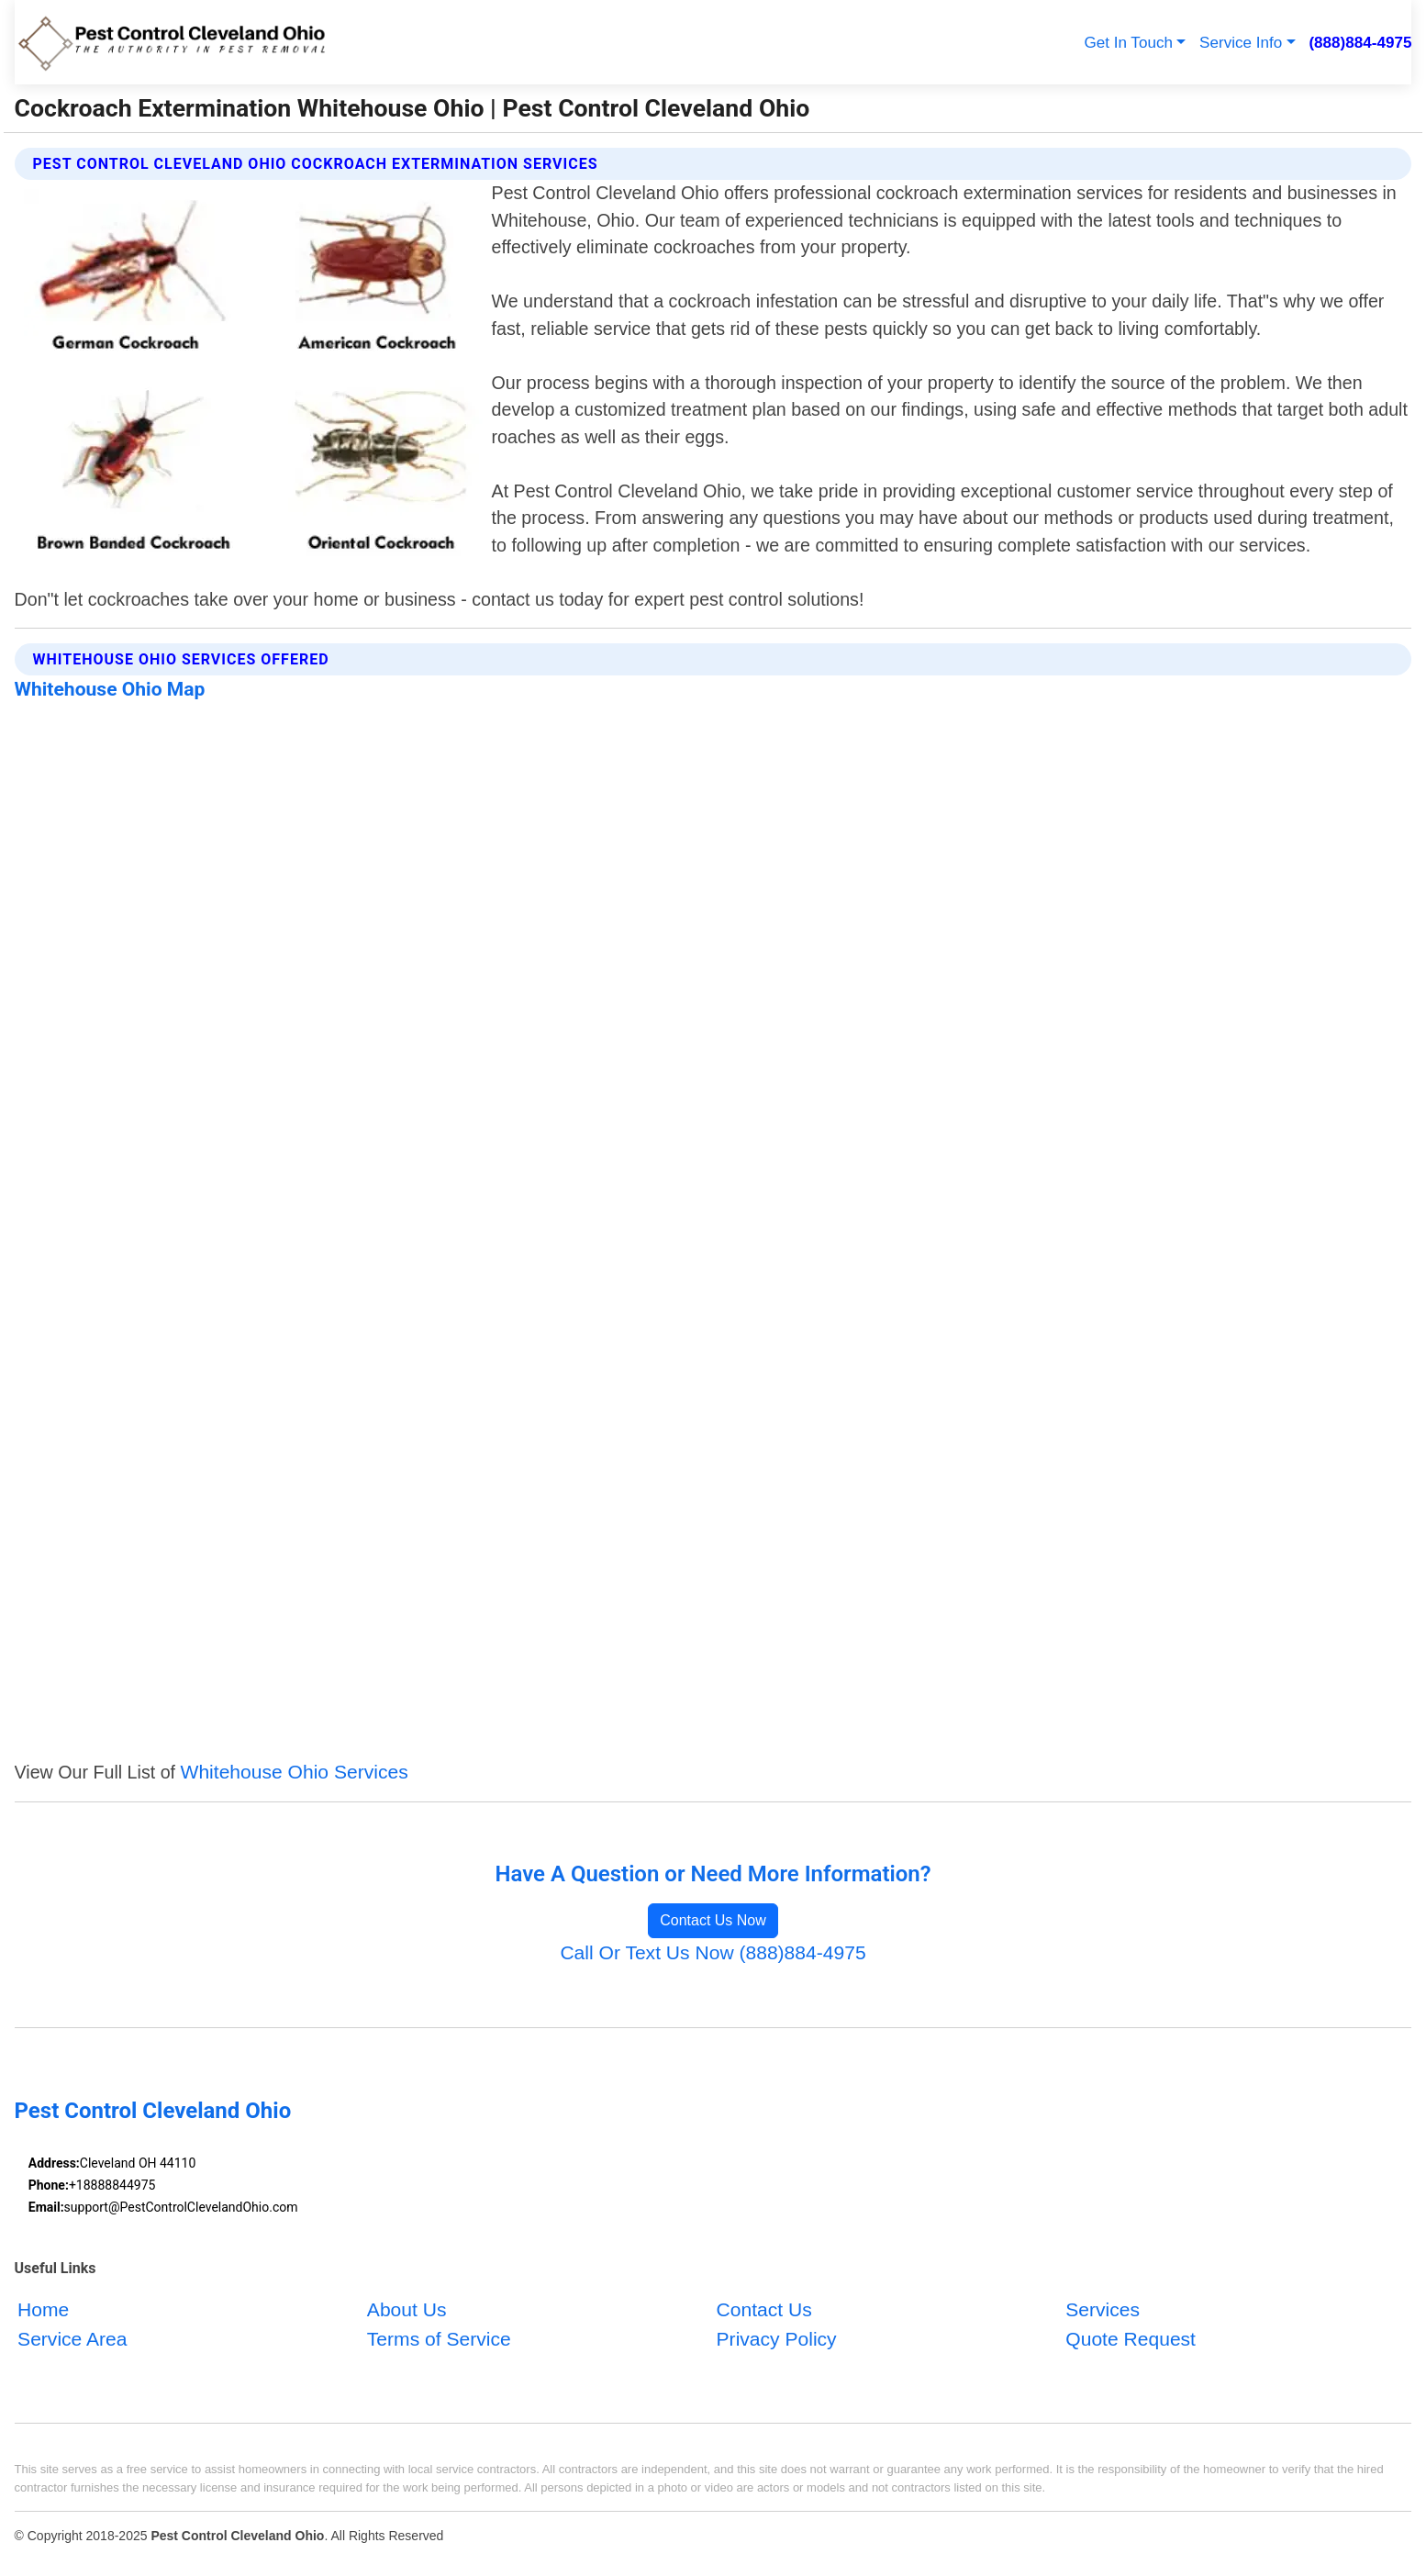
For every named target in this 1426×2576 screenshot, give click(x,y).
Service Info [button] (1240, 42)
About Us (407, 2309)
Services (1102, 2309)
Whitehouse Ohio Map (110, 688)
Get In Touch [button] (1128, 42)
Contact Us (764, 2309)
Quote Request (1130, 2338)
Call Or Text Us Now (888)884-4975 (712, 1952)
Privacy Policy (777, 2338)
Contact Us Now (713, 1920)
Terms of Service (439, 2338)
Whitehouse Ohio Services (294, 1771)
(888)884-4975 (1360, 42)
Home (43, 2309)
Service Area (72, 2338)
